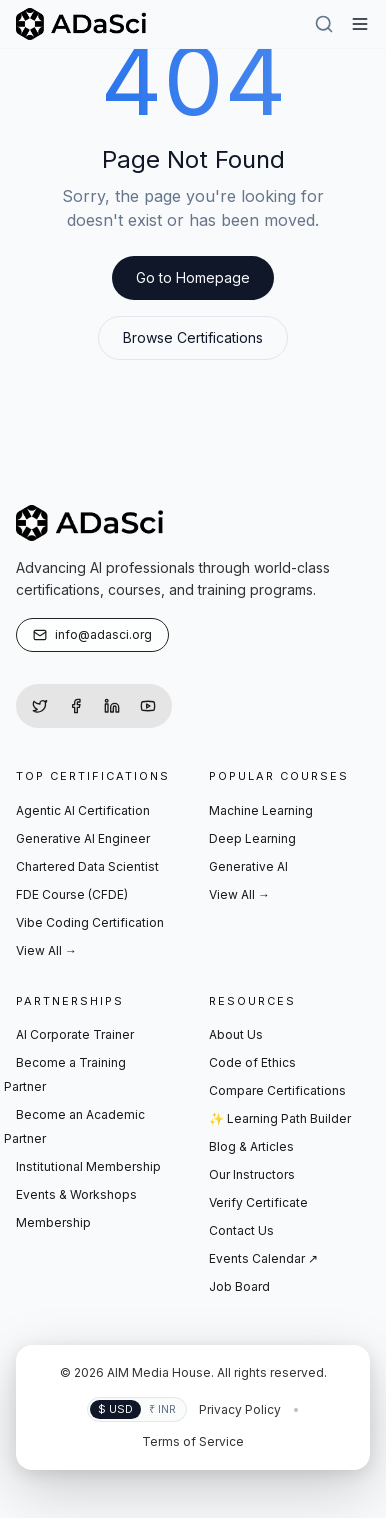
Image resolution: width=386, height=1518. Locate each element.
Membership (53, 1222)
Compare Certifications (277, 1090)
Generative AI (248, 866)
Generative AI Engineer (83, 838)
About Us (236, 1034)
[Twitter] (40, 706)
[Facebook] (76, 706)
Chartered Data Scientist (87, 866)
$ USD (115, 1409)
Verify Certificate (258, 1202)
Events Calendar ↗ (263, 1258)
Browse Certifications (193, 337)
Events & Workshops (76, 1194)
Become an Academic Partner (74, 1126)
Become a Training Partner (65, 1074)
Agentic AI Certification (83, 810)
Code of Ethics (252, 1062)
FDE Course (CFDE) (72, 894)
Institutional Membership (88, 1166)
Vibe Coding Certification (90, 922)
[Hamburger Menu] (360, 24)
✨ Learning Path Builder (280, 1118)
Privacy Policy (240, 1409)
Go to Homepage (193, 277)
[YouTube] (148, 706)
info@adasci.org (92, 634)
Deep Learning (252, 838)
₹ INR (162, 1409)
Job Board (239, 1286)
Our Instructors (252, 1174)
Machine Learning (261, 810)
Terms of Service (193, 1441)
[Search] (324, 24)
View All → (46, 950)
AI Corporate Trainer (75, 1034)
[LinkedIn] (112, 706)
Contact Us (241, 1230)
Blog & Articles (251, 1146)
